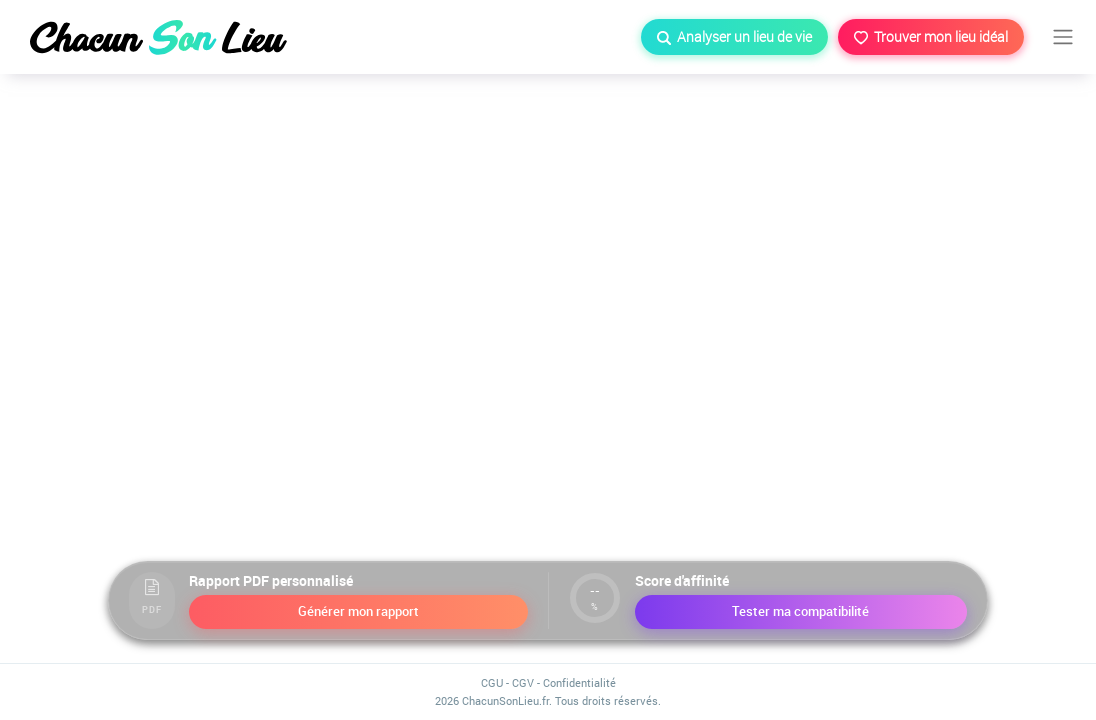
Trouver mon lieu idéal (931, 36)
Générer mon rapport (358, 611)
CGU (492, 682)
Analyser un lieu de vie (734, 36)
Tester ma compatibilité (800, 611)
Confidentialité (579, 682)
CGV (523, 682)
